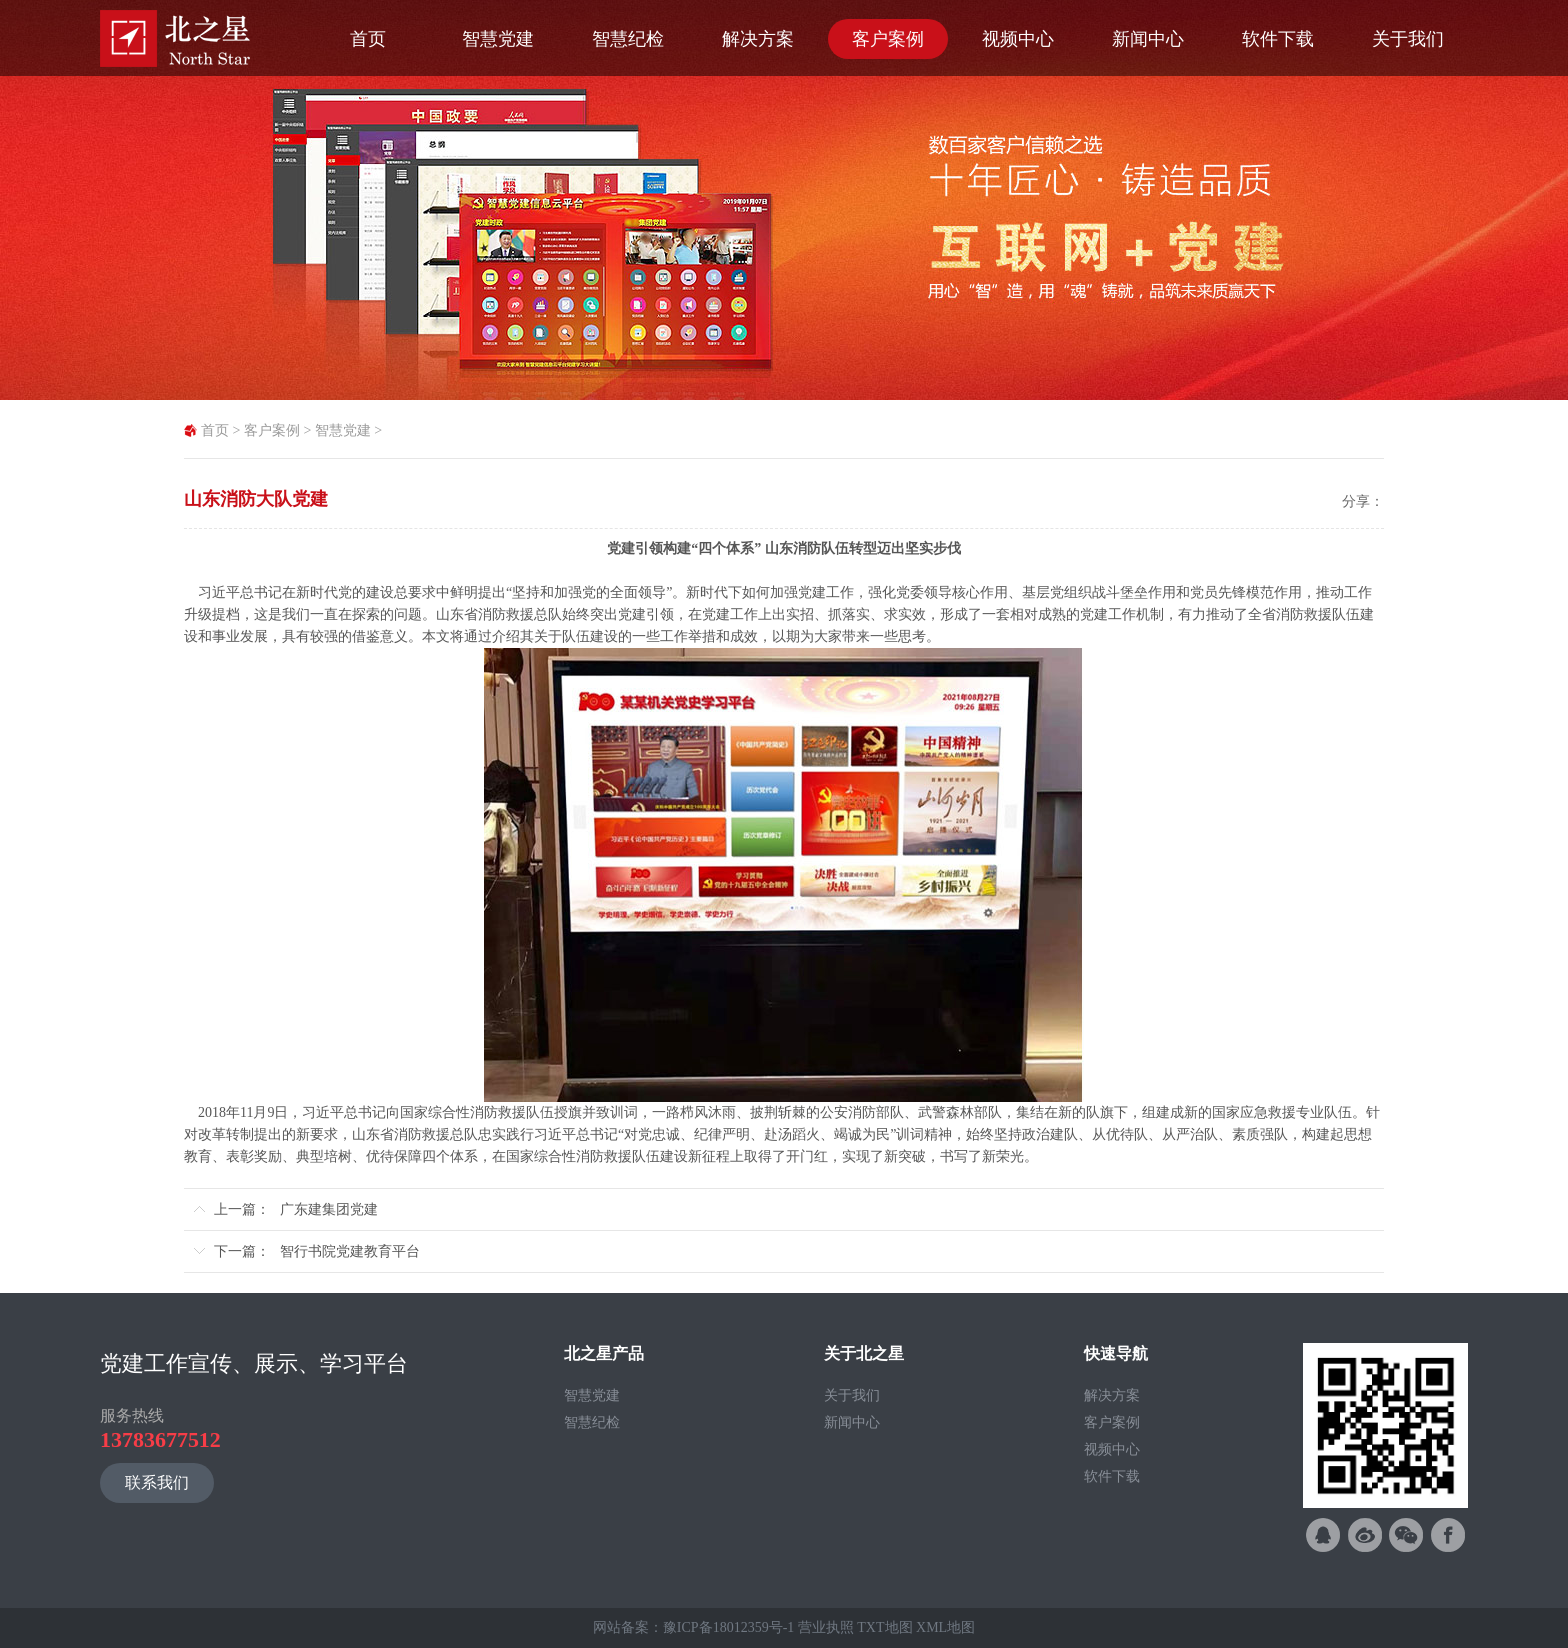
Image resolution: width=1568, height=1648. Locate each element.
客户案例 (888, 39)
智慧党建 (498, 39)
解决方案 (758, 39)
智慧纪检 (628, 39)
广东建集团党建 (329, 1209)
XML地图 (945, 1627)
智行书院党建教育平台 (350, 1251)
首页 (368, 39)
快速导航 (1116, 1353)
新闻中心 (1148, 39)
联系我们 (157, 1482)
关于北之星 (864, 1353)
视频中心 (1018, 39)
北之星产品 (604, 1353)
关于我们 (1408, 39)
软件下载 (1278, 39)
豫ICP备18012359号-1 (728, 1627)
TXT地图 (884, 1627)
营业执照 (826, 1627)
